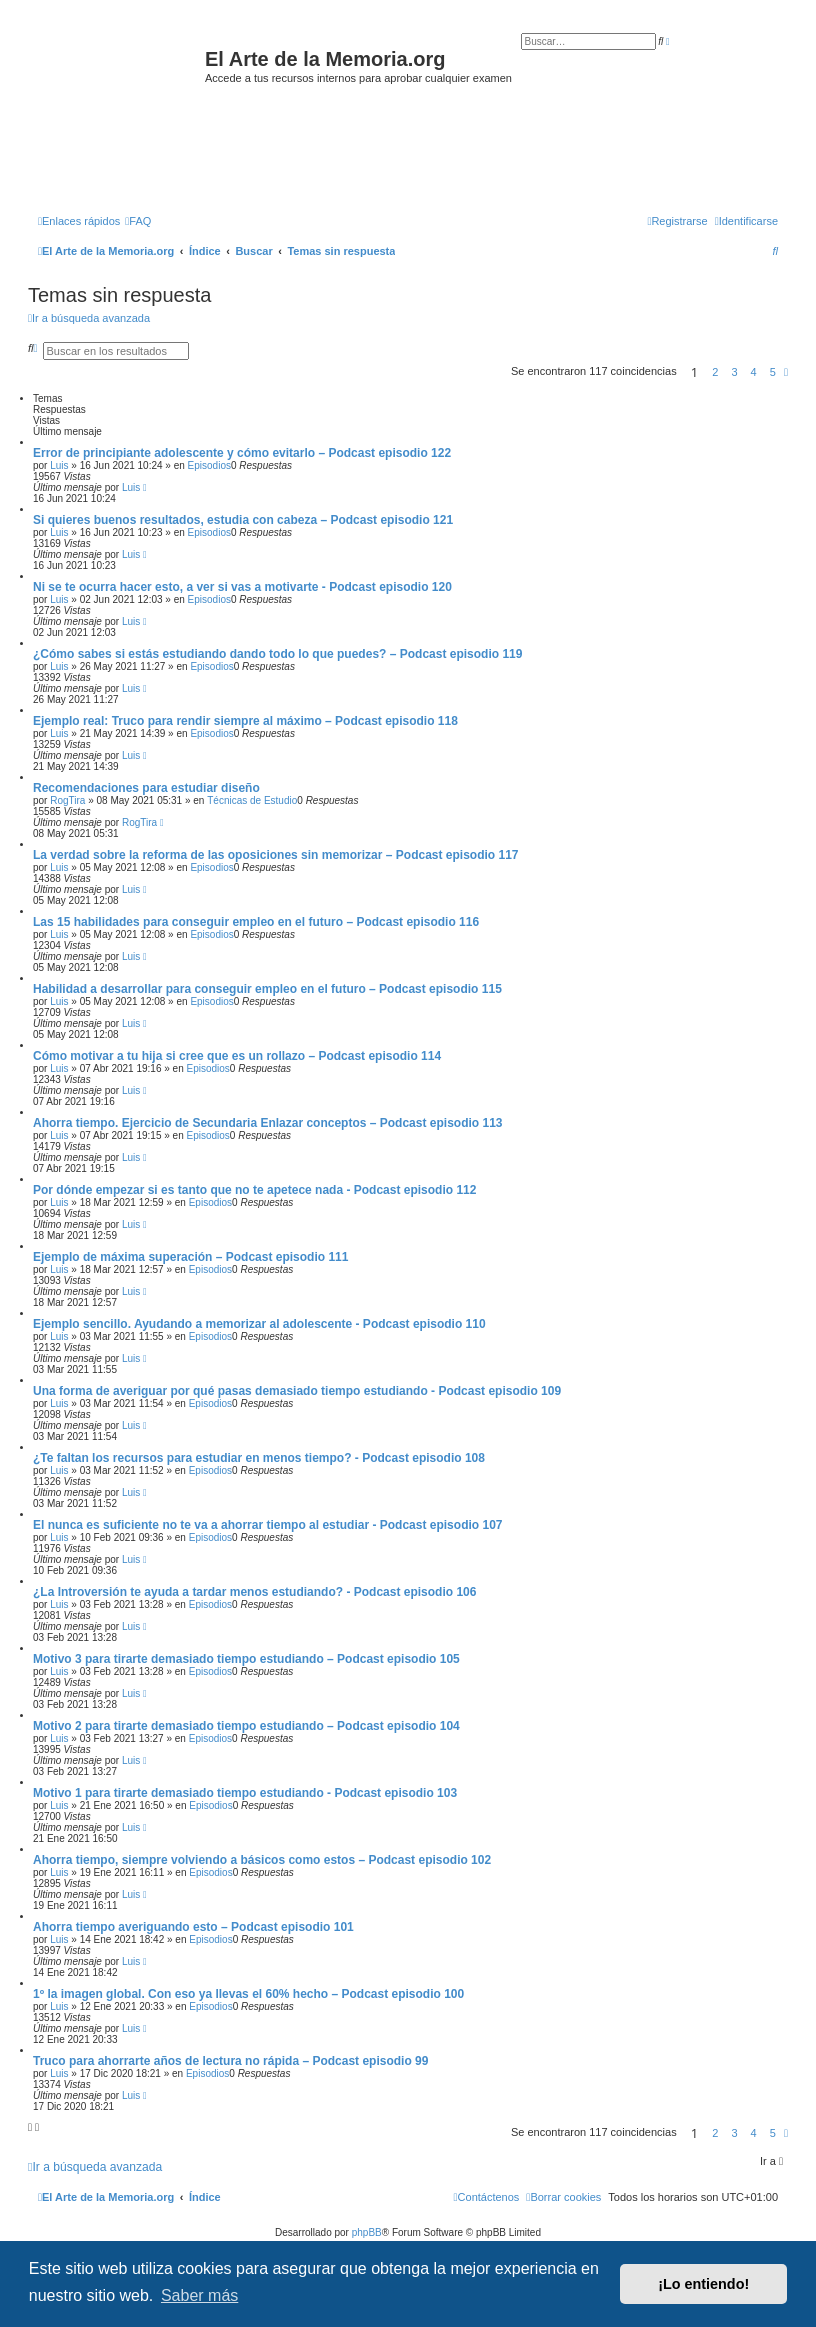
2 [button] (715, 372)
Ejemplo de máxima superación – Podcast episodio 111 (190, 1257)
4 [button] (754, 372)
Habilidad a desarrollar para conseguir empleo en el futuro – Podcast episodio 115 (267, 989)
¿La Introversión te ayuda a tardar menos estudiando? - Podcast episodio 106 (254, 1592)
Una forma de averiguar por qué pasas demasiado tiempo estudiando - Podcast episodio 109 (297, 1391)
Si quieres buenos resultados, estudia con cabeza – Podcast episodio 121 (243, 520)
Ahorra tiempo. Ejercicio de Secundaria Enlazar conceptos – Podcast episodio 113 (267, 1123)
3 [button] (734, 372)
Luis (59, 465)
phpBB (367, 2232)
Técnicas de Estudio (252, 800)
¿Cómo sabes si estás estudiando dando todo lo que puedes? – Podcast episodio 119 (277, 654)
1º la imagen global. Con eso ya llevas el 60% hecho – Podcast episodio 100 (248, 1994)
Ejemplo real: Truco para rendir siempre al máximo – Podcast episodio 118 (245, 721)
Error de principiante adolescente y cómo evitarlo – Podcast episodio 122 (242, 453)
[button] (786, 372)
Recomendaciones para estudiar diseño (146, 788)
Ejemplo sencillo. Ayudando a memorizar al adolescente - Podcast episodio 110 (259, 1324)
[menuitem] (138, 221)
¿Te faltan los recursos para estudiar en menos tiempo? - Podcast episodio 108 (259, 1458)
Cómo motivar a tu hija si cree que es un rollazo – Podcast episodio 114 (237, 1056)
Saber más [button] (199, 2295)
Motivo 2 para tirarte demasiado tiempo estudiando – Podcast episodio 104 (246, 1726)
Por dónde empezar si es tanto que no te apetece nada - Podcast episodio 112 (254, 1190)
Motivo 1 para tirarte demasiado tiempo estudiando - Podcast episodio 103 (245, 1793)
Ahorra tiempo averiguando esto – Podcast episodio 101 (193, 1927)
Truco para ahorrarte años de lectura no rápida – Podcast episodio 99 (230, 2061)
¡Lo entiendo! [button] (703, 2284)
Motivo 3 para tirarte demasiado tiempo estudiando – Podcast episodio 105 (246, 1659)
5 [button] (773, 372)
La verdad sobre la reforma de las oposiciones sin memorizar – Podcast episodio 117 (276, 855)
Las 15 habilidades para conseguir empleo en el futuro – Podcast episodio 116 (256, 922)
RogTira (67, 800)
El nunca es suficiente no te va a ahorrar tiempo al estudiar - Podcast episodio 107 (267, 1525)
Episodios (209, 465)
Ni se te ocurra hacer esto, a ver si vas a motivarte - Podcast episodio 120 (242, 587)
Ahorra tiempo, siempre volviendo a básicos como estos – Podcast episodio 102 (262, 1860)
